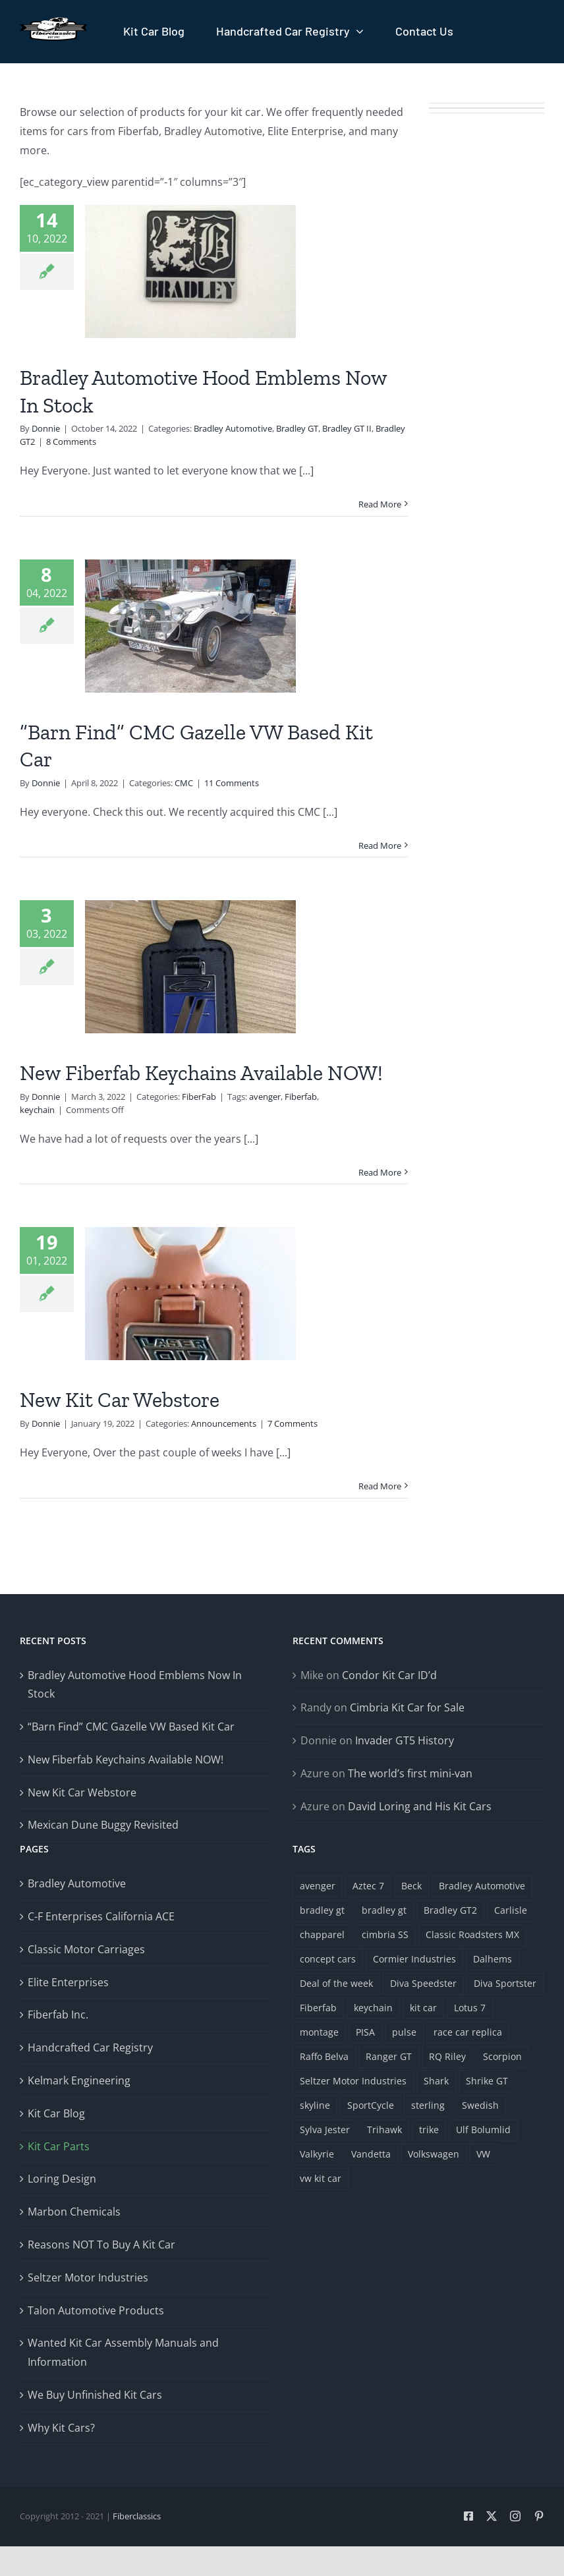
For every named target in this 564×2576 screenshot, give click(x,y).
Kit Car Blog (56, 2113)
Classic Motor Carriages (86, 1949)
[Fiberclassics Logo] (53, 22)
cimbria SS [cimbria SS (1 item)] (385, 1934)
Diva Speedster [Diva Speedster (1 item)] (423, 1983)
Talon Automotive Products (96, 2310)
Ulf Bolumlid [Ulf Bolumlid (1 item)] (483, 2129)
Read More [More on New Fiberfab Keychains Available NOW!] (379, 1172)
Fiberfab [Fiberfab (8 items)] (318, 2007)
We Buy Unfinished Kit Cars (95, 2395)
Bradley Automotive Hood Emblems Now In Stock (135, 1685)
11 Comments (231, 783)
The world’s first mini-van (410, 1773)
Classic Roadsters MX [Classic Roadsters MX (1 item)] (472, 1934)
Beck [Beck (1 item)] (411, 1885)
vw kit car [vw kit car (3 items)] (320, 2178)
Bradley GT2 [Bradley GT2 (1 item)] (450, 1910)
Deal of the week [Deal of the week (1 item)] (336, 1983)
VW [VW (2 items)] (483, 2154)
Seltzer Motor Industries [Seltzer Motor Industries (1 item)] (353, 2081)
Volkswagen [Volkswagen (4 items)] (433, 2154)
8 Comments (71, 441)
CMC (184, 783)
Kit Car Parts (59, 2146)
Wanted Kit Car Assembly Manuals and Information (123, 2352)
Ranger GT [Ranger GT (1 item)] (389, 2056)
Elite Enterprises (68, 1982)
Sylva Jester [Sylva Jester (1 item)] (325, 2129)
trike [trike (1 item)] (429, 2129)
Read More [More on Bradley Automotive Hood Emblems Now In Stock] (379, 504)
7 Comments (293, 1423)
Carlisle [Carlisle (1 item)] (510, 1910)
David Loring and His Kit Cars (420, 1806)
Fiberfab (301, 1096)
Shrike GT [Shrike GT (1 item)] (487, 2081)
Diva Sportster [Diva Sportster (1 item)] (505, 1983)
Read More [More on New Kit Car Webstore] (379, 1486)
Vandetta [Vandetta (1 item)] (371, 2154)
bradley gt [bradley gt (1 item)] (322, 1910)
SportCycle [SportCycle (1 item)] (370, 2105)
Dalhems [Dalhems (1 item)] (492, 1959)
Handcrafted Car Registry (90, 2047)
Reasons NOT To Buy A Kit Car (101, 2244)
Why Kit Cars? (61, 2427)
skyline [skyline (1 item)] (315, 2105)
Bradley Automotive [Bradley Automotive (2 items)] (482, 1885)
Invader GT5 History (404, 1740)
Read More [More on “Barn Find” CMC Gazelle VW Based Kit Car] (379, 845)
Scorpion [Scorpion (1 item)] (502, 2056)
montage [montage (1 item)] (319, 2032)
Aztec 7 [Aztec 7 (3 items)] (368, 1885)
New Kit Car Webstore (119, 1399)
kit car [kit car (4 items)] (423, 2007)
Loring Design (62, 2178)
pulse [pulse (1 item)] (404, 2032)
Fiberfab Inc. (58, 2014)
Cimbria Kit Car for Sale (407, 1707)
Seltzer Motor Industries (88, 2277)
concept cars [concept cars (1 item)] (328, 1959)
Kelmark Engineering (79, 2080)
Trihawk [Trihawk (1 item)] (384, 2129)
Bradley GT (297, 428)
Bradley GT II (347, 428)
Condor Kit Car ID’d (389, 1675)
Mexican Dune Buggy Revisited (103, 1825)
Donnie (46, 428)
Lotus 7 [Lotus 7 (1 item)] (470, 2007)
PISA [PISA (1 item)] (365, 2032)
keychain (37, 1110)
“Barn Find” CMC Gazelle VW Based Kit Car (131, 1726)
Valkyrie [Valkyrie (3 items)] (317, 2154)
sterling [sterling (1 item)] (428, 2105)
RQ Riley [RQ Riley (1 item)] (447, 2056)
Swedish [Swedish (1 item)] (480, 2105)
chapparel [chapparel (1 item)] (322, 1934)
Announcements (223, 1423)
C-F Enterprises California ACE (101, 1916)
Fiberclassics (137, 2516)
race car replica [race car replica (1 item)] (468, 2032)
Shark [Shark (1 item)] (436, 2081)
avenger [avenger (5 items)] (317, 1885)
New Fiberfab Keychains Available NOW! (201, 1072)
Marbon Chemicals (74, 2211)
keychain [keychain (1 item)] (373, 2007)
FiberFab (199, 1096)
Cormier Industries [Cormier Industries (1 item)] (414, 1959)
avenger (265, 1096)
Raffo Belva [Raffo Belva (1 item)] (324, 2056)
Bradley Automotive (233, 428)
